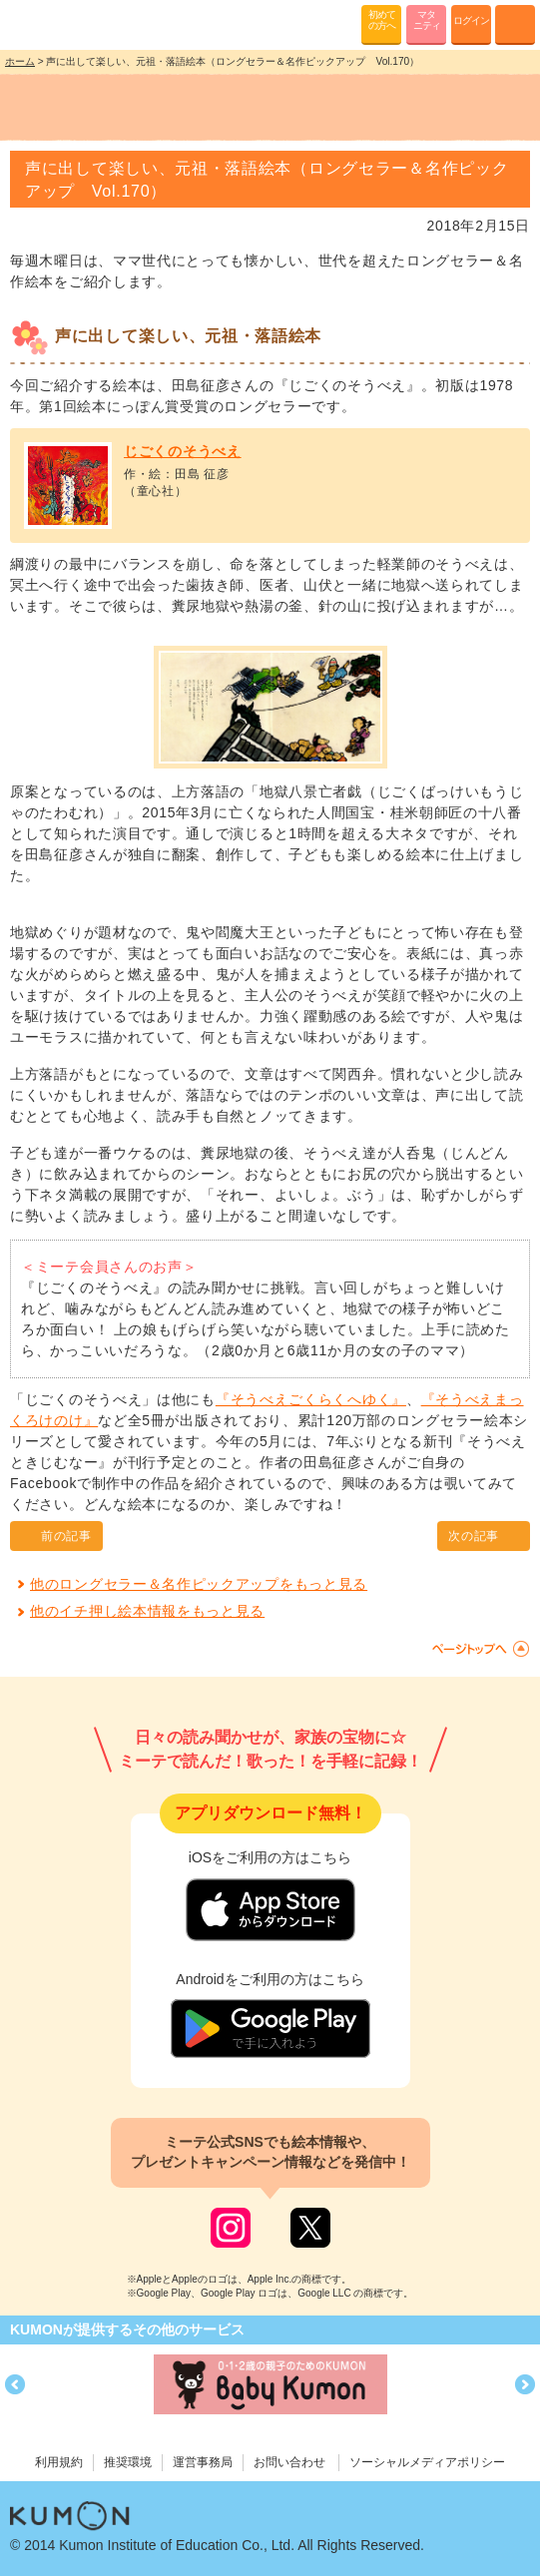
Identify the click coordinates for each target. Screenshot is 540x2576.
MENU (515, 25)
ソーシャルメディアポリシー (427, 2462)
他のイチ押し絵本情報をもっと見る (147, 1611)
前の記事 (66, 1536)
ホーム (20, 61)
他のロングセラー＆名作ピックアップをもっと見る (198, 1584)
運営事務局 (203, 2462)
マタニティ (426, 20)
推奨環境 (128, 2462)
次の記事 (473, 1536)
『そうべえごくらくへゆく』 (311, 1399)
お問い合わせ (289, 2462)
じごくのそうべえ (183, 451)
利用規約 (59, 2462)
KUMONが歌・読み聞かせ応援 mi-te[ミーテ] (62, 24)
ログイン (471, 20)
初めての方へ (381, 20)
